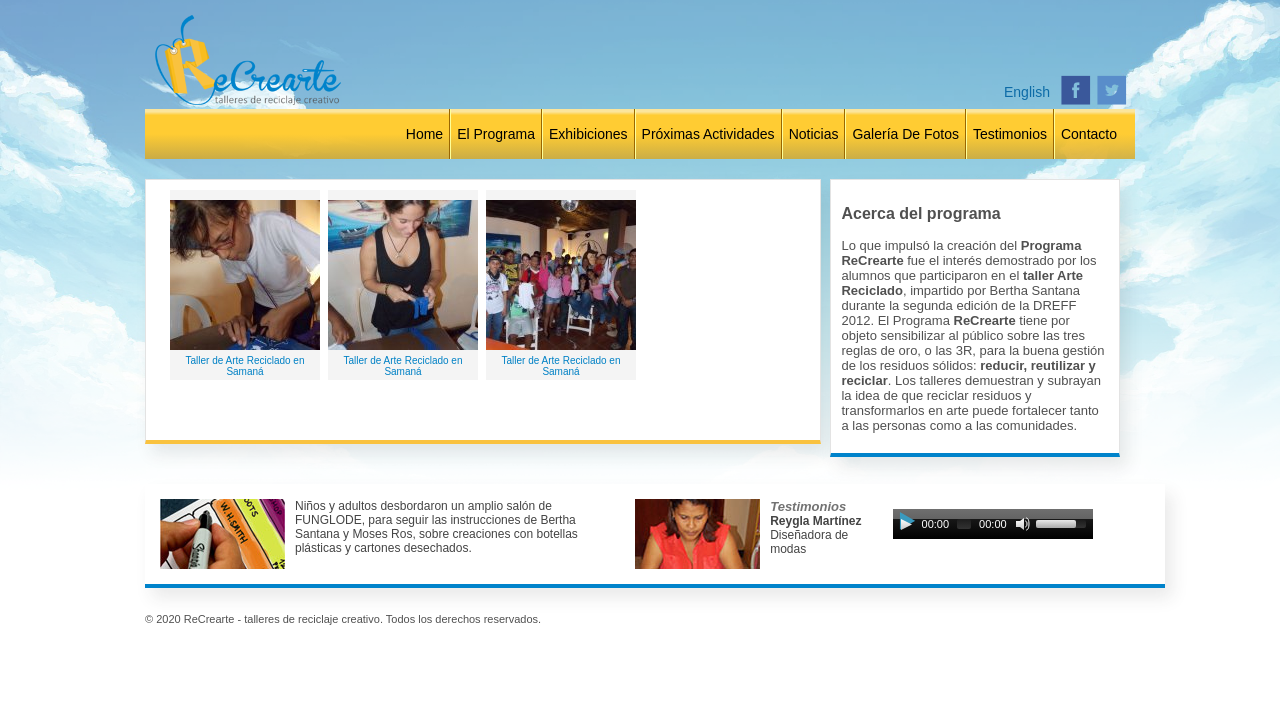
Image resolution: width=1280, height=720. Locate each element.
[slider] (964, 524)
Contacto (1089, 134)
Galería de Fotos (905, 134)
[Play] (906, 524)
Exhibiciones (588, 134)
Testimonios (1010, 134)
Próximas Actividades (708, 134)
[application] (993, 529)
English (1027, 92)
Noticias (814, 134)
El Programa (496, 134)
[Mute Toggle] (1023, 524)
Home (424, 134)
